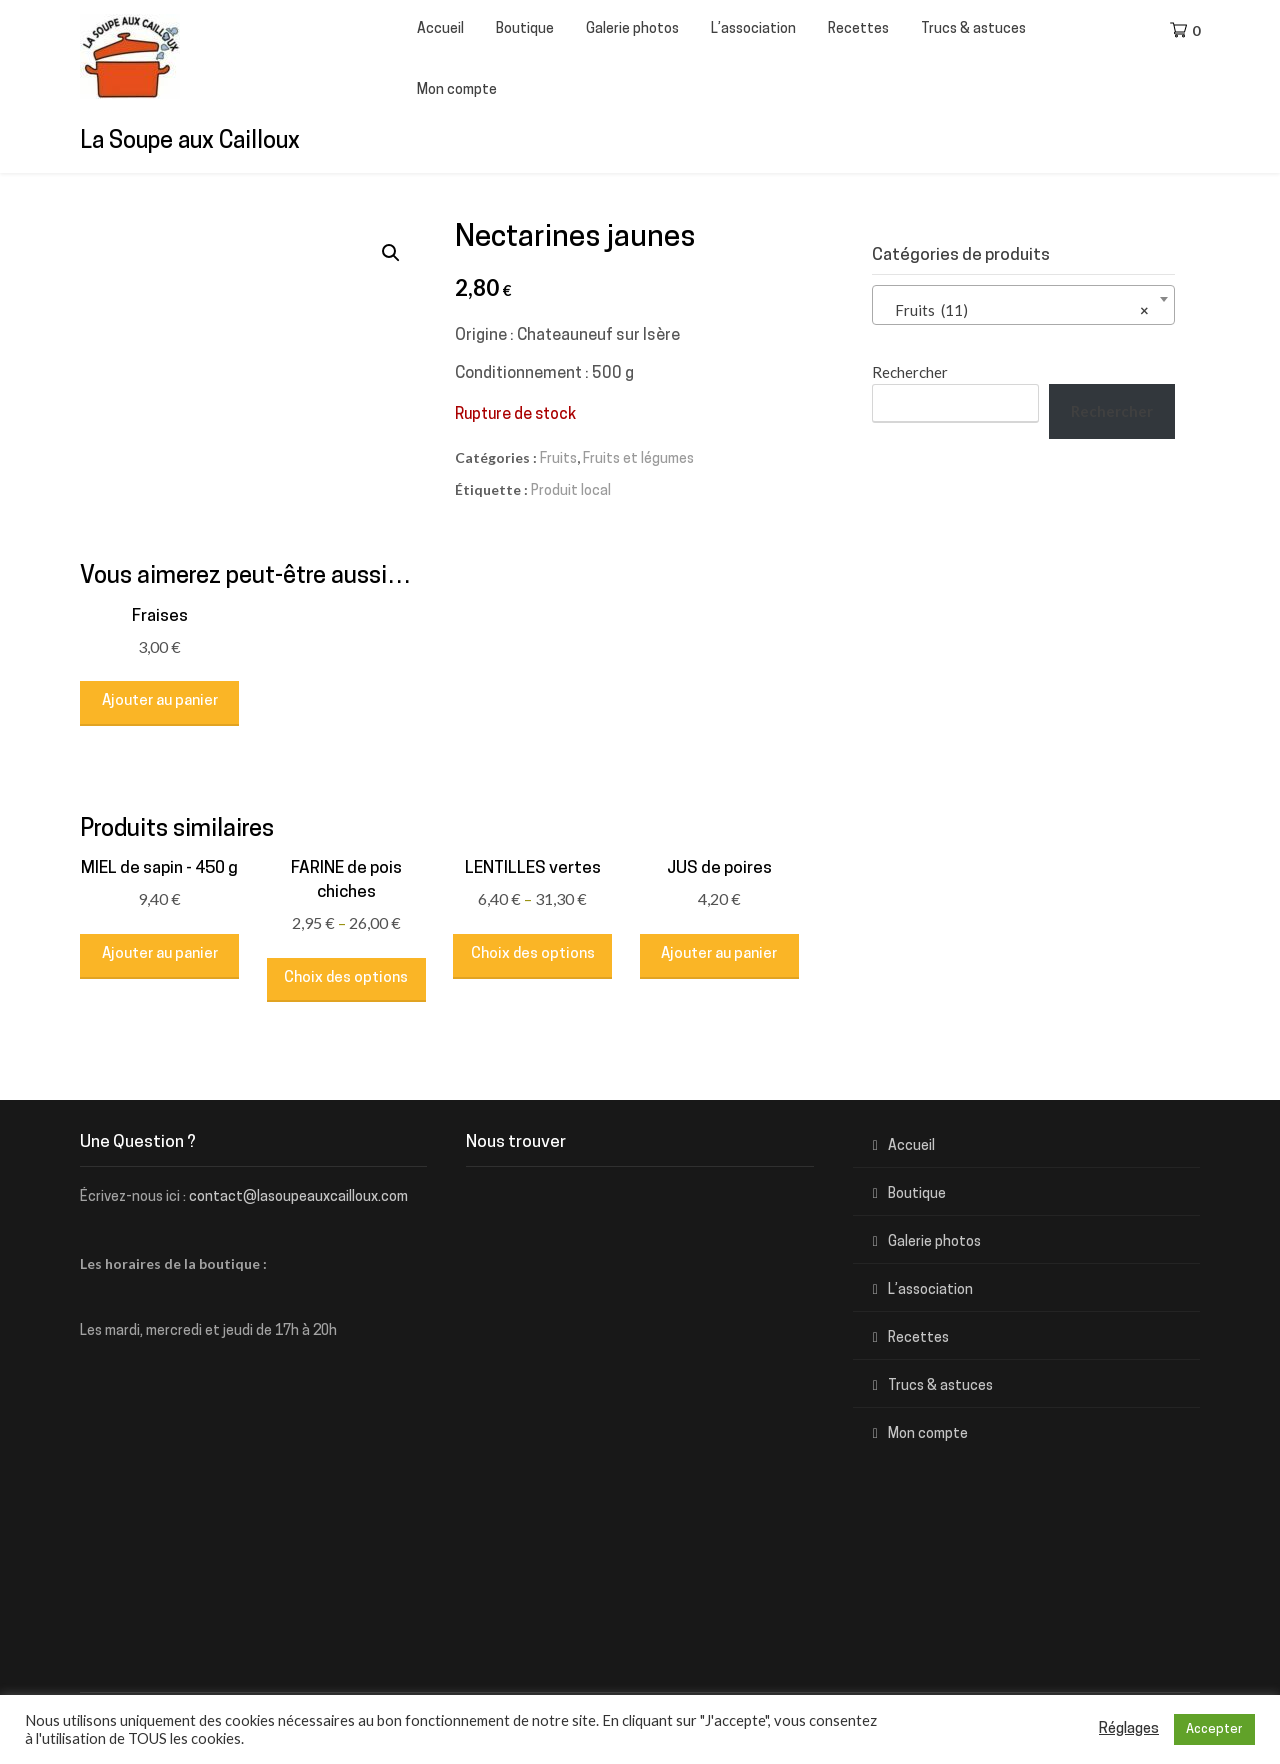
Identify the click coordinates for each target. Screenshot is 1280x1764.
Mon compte (457, 90)
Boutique (525, 29)
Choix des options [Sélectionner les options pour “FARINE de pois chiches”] (346, 978)
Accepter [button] (1214, 1729)
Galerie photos (632, 29)
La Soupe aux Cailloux (190, 142)
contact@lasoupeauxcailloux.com (298, 1197)
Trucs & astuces (973, 29)
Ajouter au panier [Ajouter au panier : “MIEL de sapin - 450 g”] (160, 954)
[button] (391, 253)
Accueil (440, 29)
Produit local (571, 491)
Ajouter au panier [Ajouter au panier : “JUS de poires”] (719, 954)
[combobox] (1023, 305)
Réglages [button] (1129, 1729)
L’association (753, 29)
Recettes (858, 29)
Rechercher (910, 372)
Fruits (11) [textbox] (1017, 310)
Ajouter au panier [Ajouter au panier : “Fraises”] (160, 701)
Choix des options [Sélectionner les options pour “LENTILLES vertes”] (533, 954)
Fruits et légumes (638, 459)
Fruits (558, 459)
